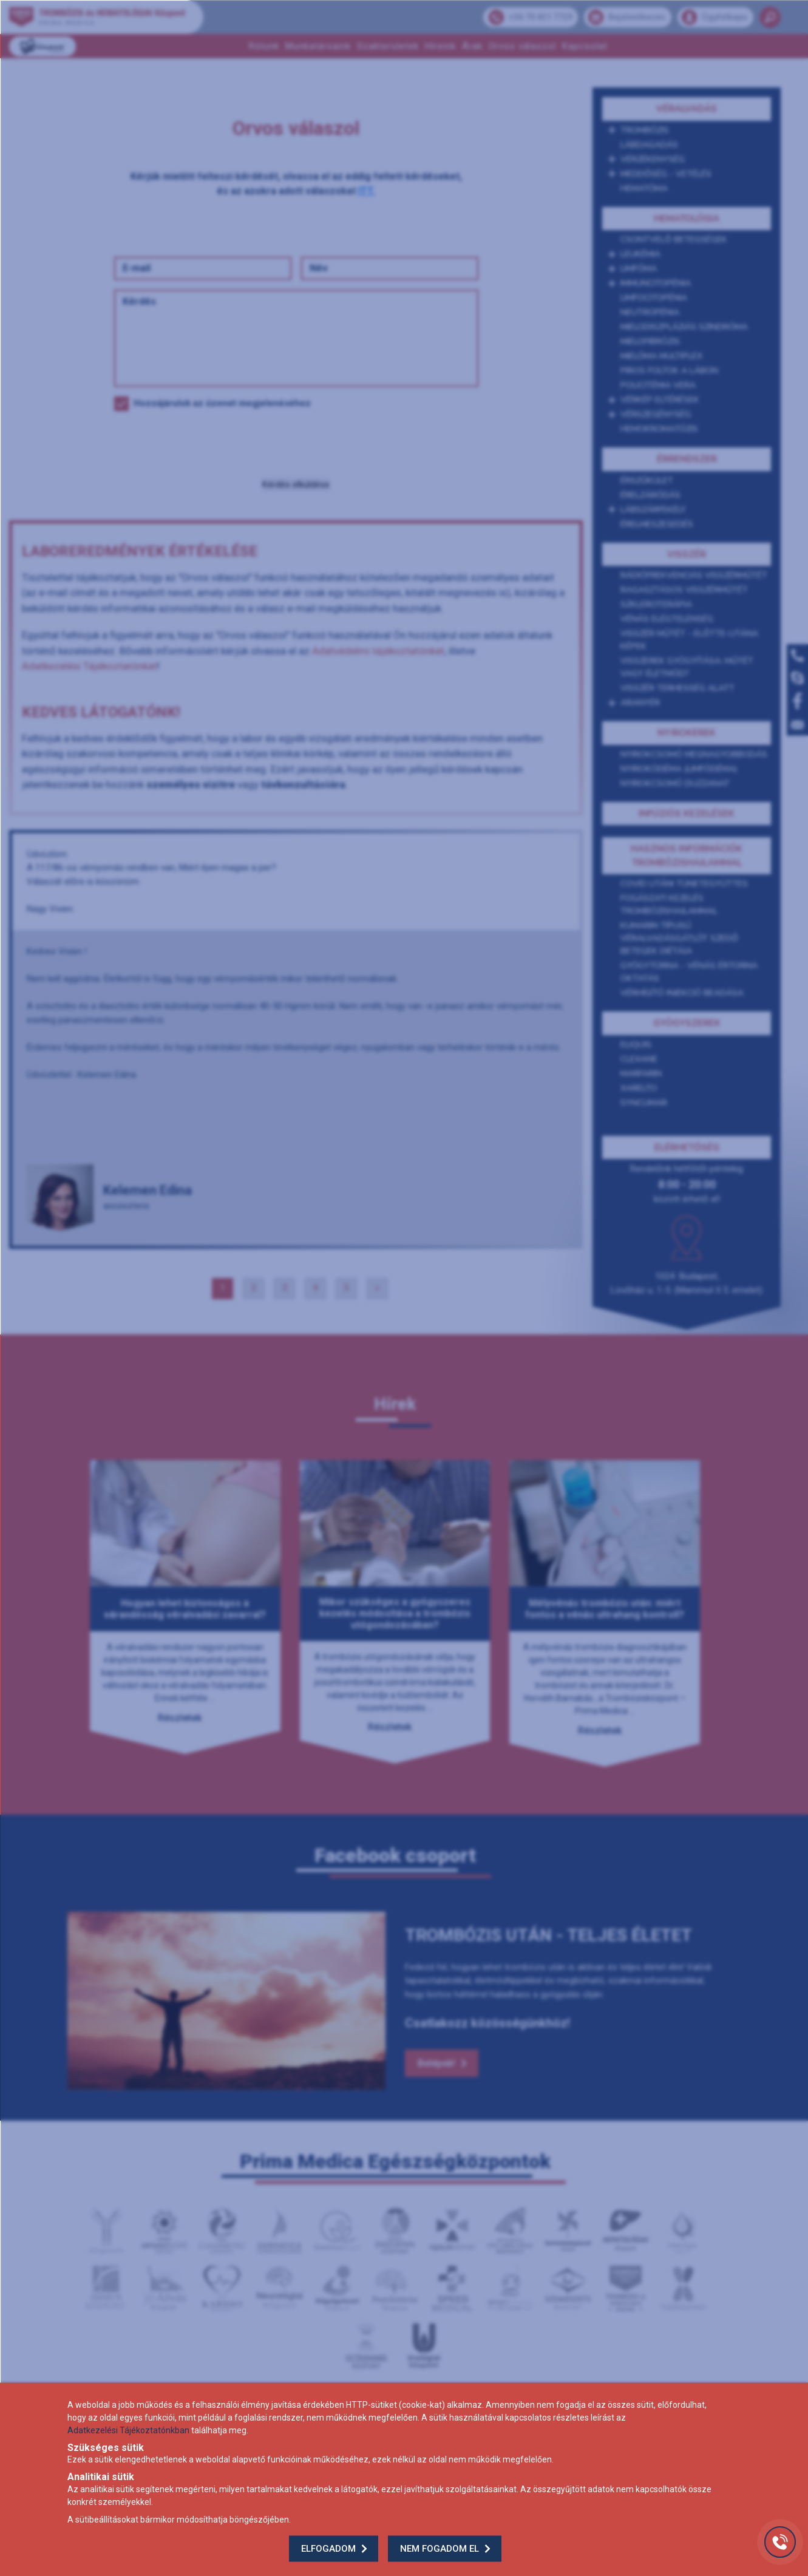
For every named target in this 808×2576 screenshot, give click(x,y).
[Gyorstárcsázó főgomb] (780, 2542)
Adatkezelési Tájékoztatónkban (128, 2430)
